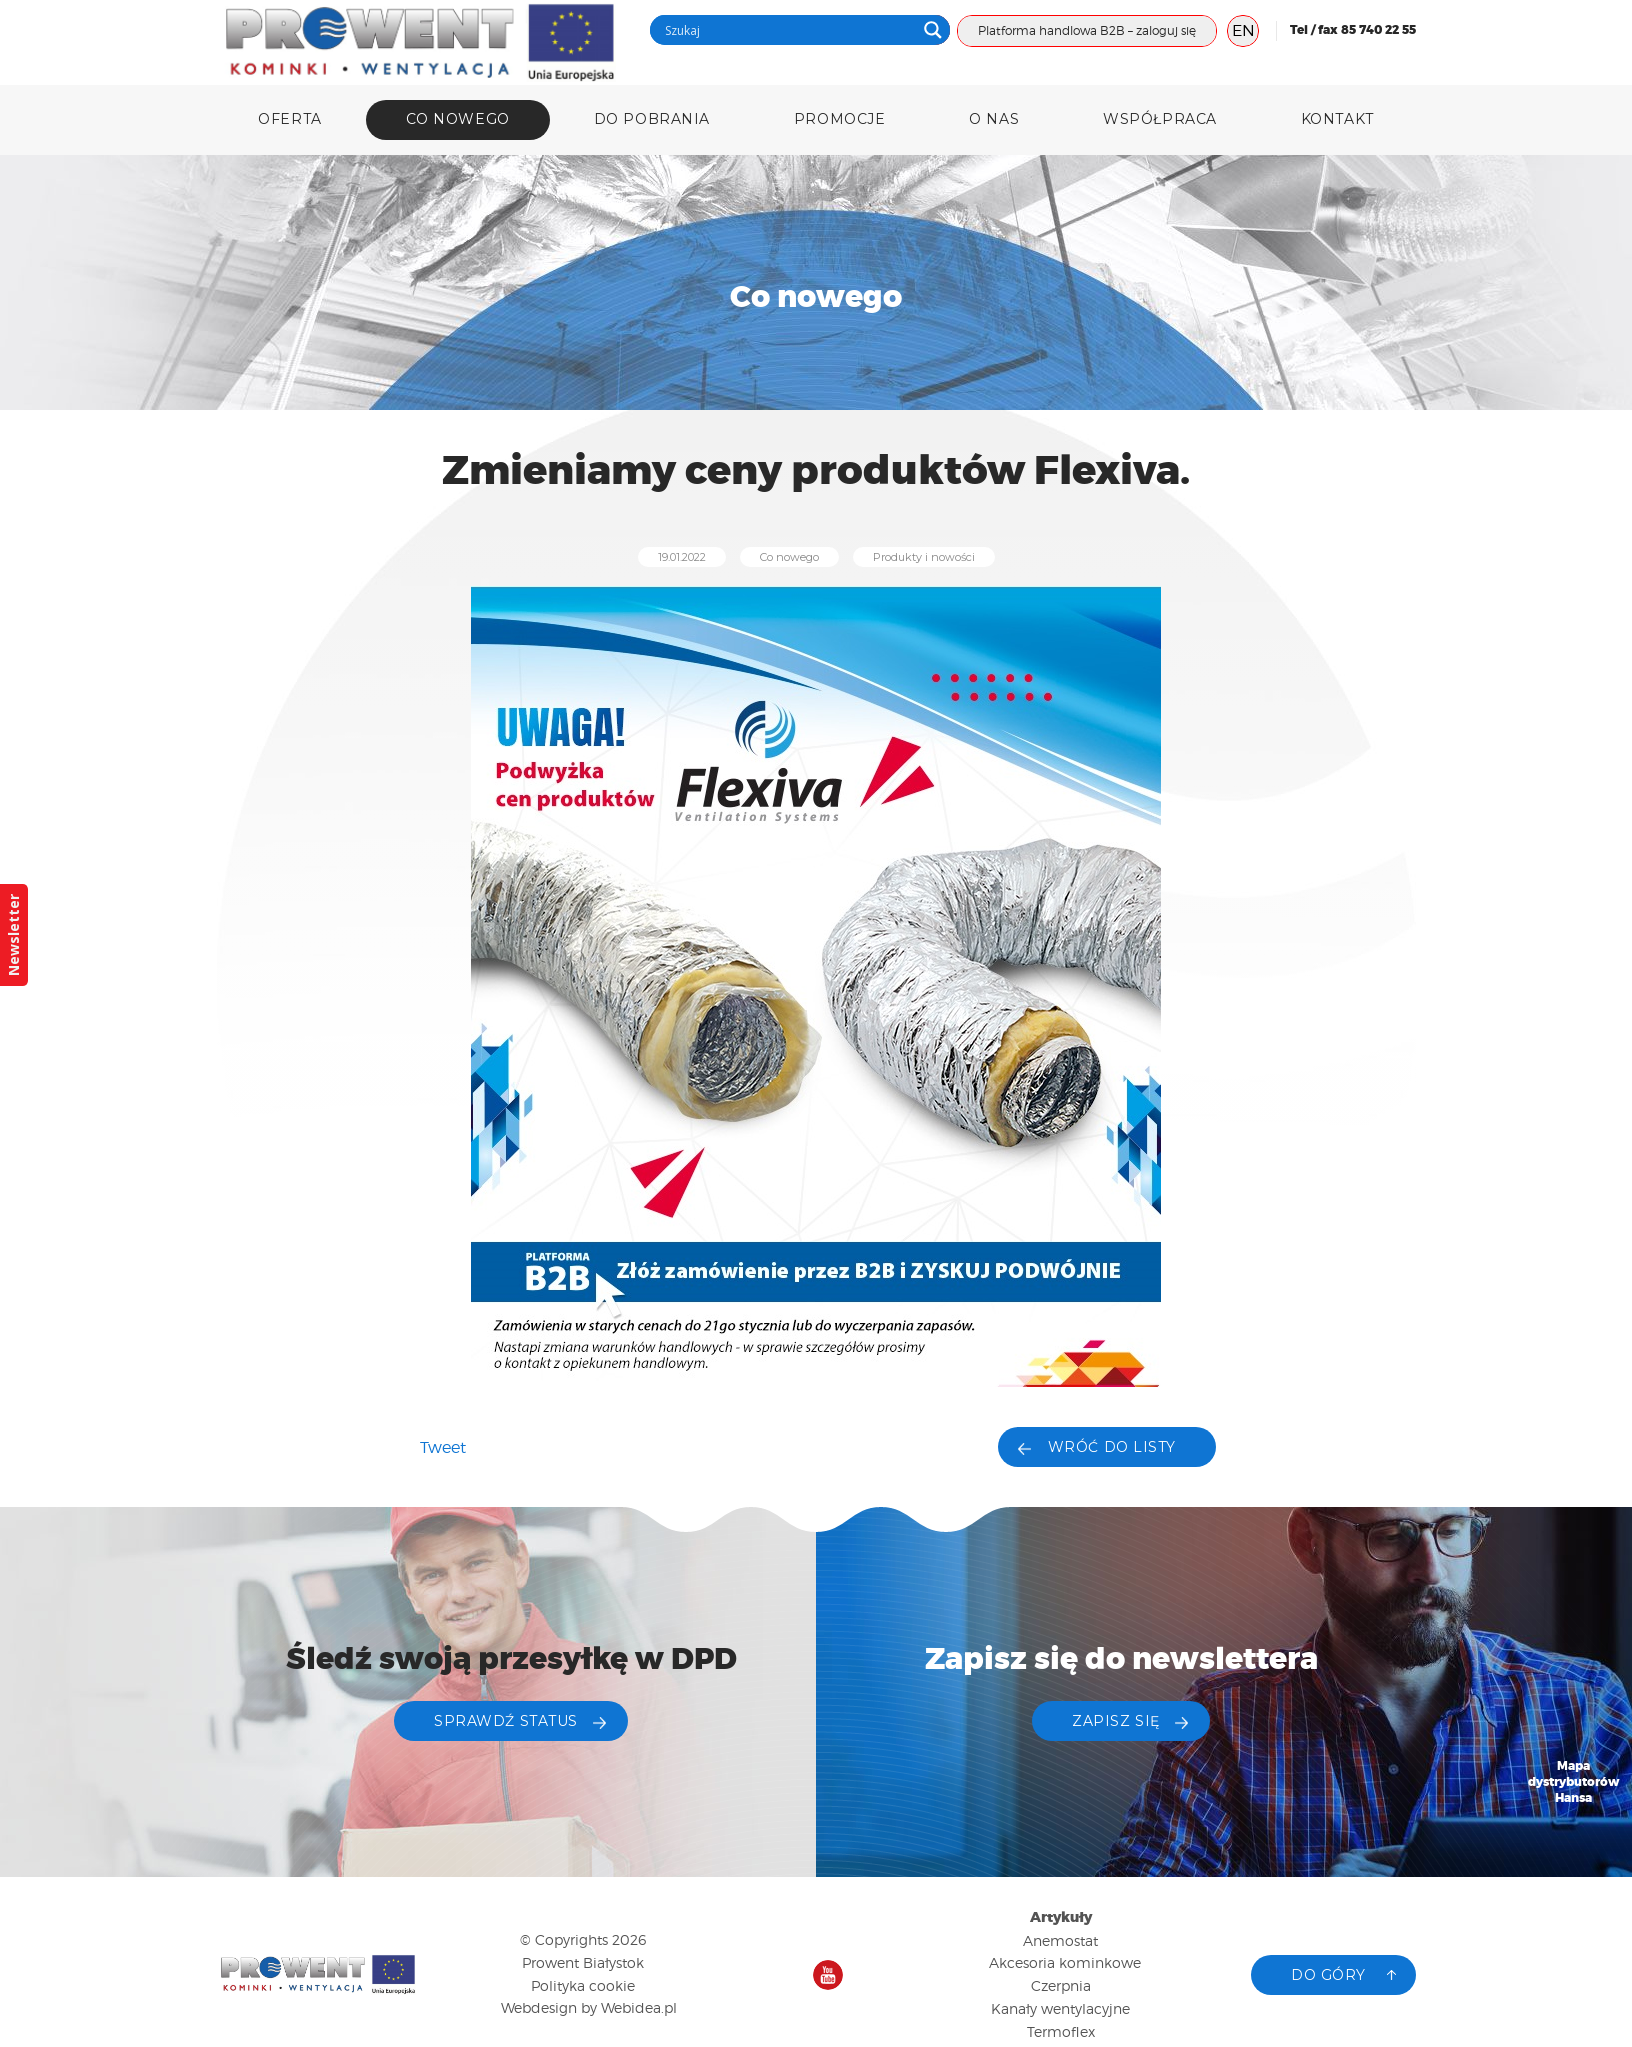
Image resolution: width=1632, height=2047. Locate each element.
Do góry (1328, 1975)
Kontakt (1337, 119)
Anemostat (1060, 1940)
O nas (994, 119)
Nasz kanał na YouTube (828, 1975)
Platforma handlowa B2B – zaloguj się (1087, 30)
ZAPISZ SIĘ (1116, 1721)
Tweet (443, 1447)
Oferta (289, 119)
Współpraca (1160, 119)
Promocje (839, 119)
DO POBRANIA (652, 119)
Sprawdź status (506, 1721)
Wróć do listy (1112, 1447)
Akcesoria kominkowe (1065, 1962)
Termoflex (1061, 2031)
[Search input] (788, 30)
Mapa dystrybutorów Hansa (1574, 1782)
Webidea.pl (639, 2007)
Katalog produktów (1574, 1911)
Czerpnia (1061, 1985)
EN (1243, 30)
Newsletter (13, 935)
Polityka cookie (583, 1985)
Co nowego (458, 119)
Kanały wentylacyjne (1060, 2008)
